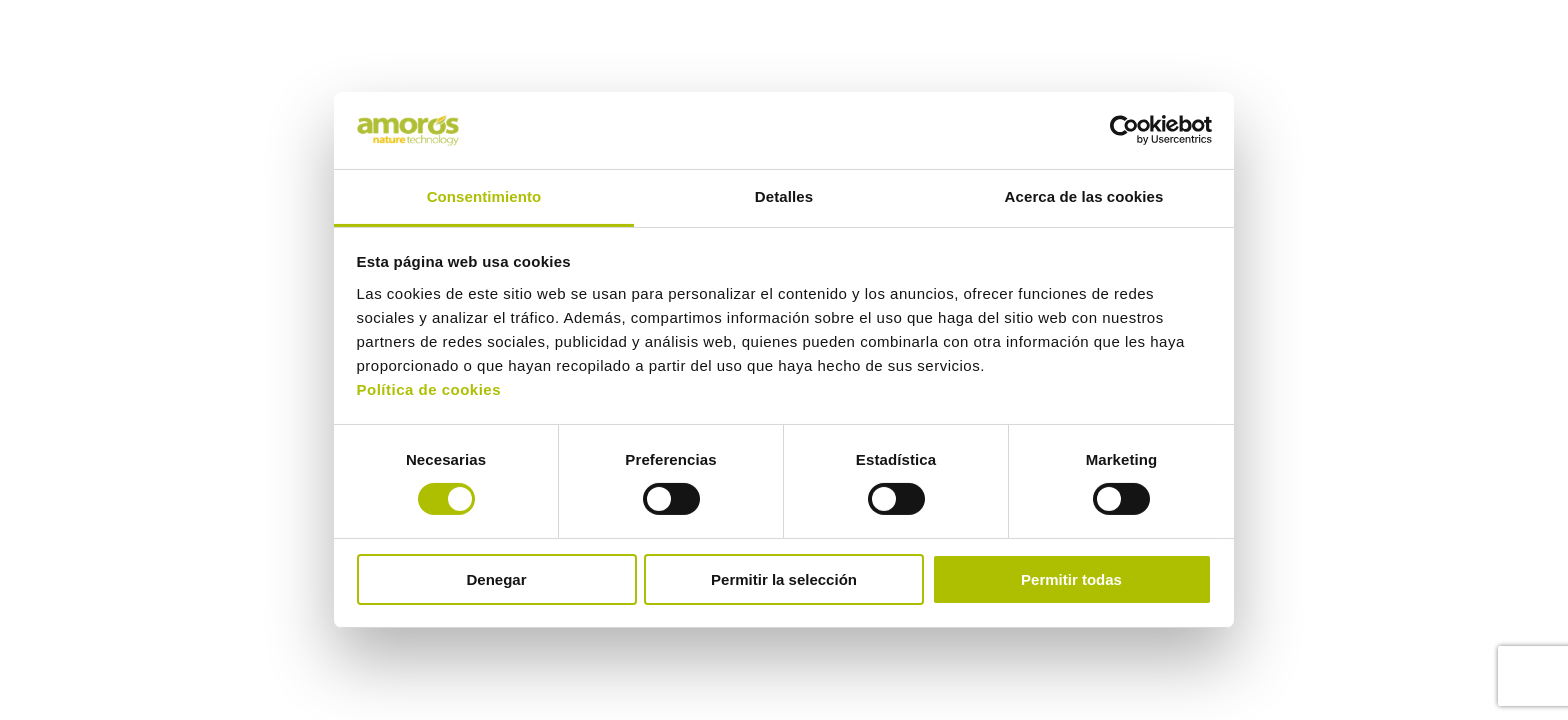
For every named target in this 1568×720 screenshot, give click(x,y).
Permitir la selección (784, 579)
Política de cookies (429, 389)
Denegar (496, 579)
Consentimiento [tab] (484, 196)
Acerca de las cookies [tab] (1084, 196)
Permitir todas (1071, 579)
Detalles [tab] (784, 196)
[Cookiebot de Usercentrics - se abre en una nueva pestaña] (1124, 130)
